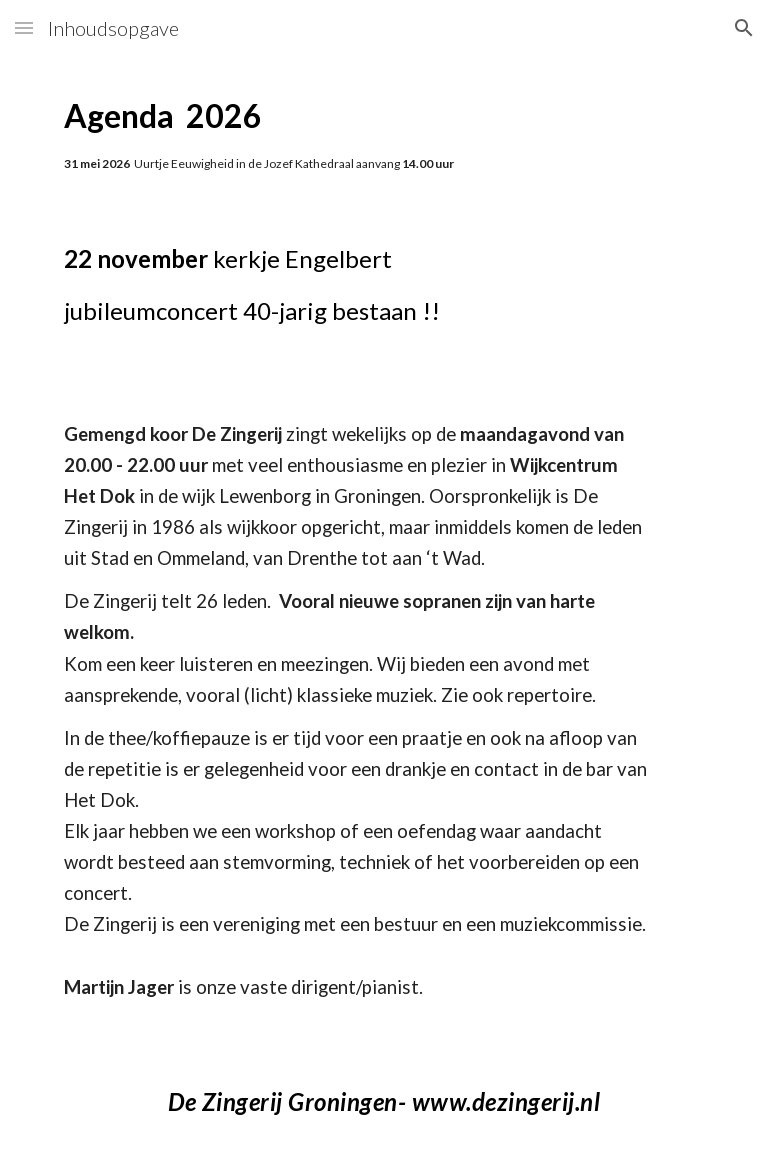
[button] (24, 27)
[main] (383, 134)
